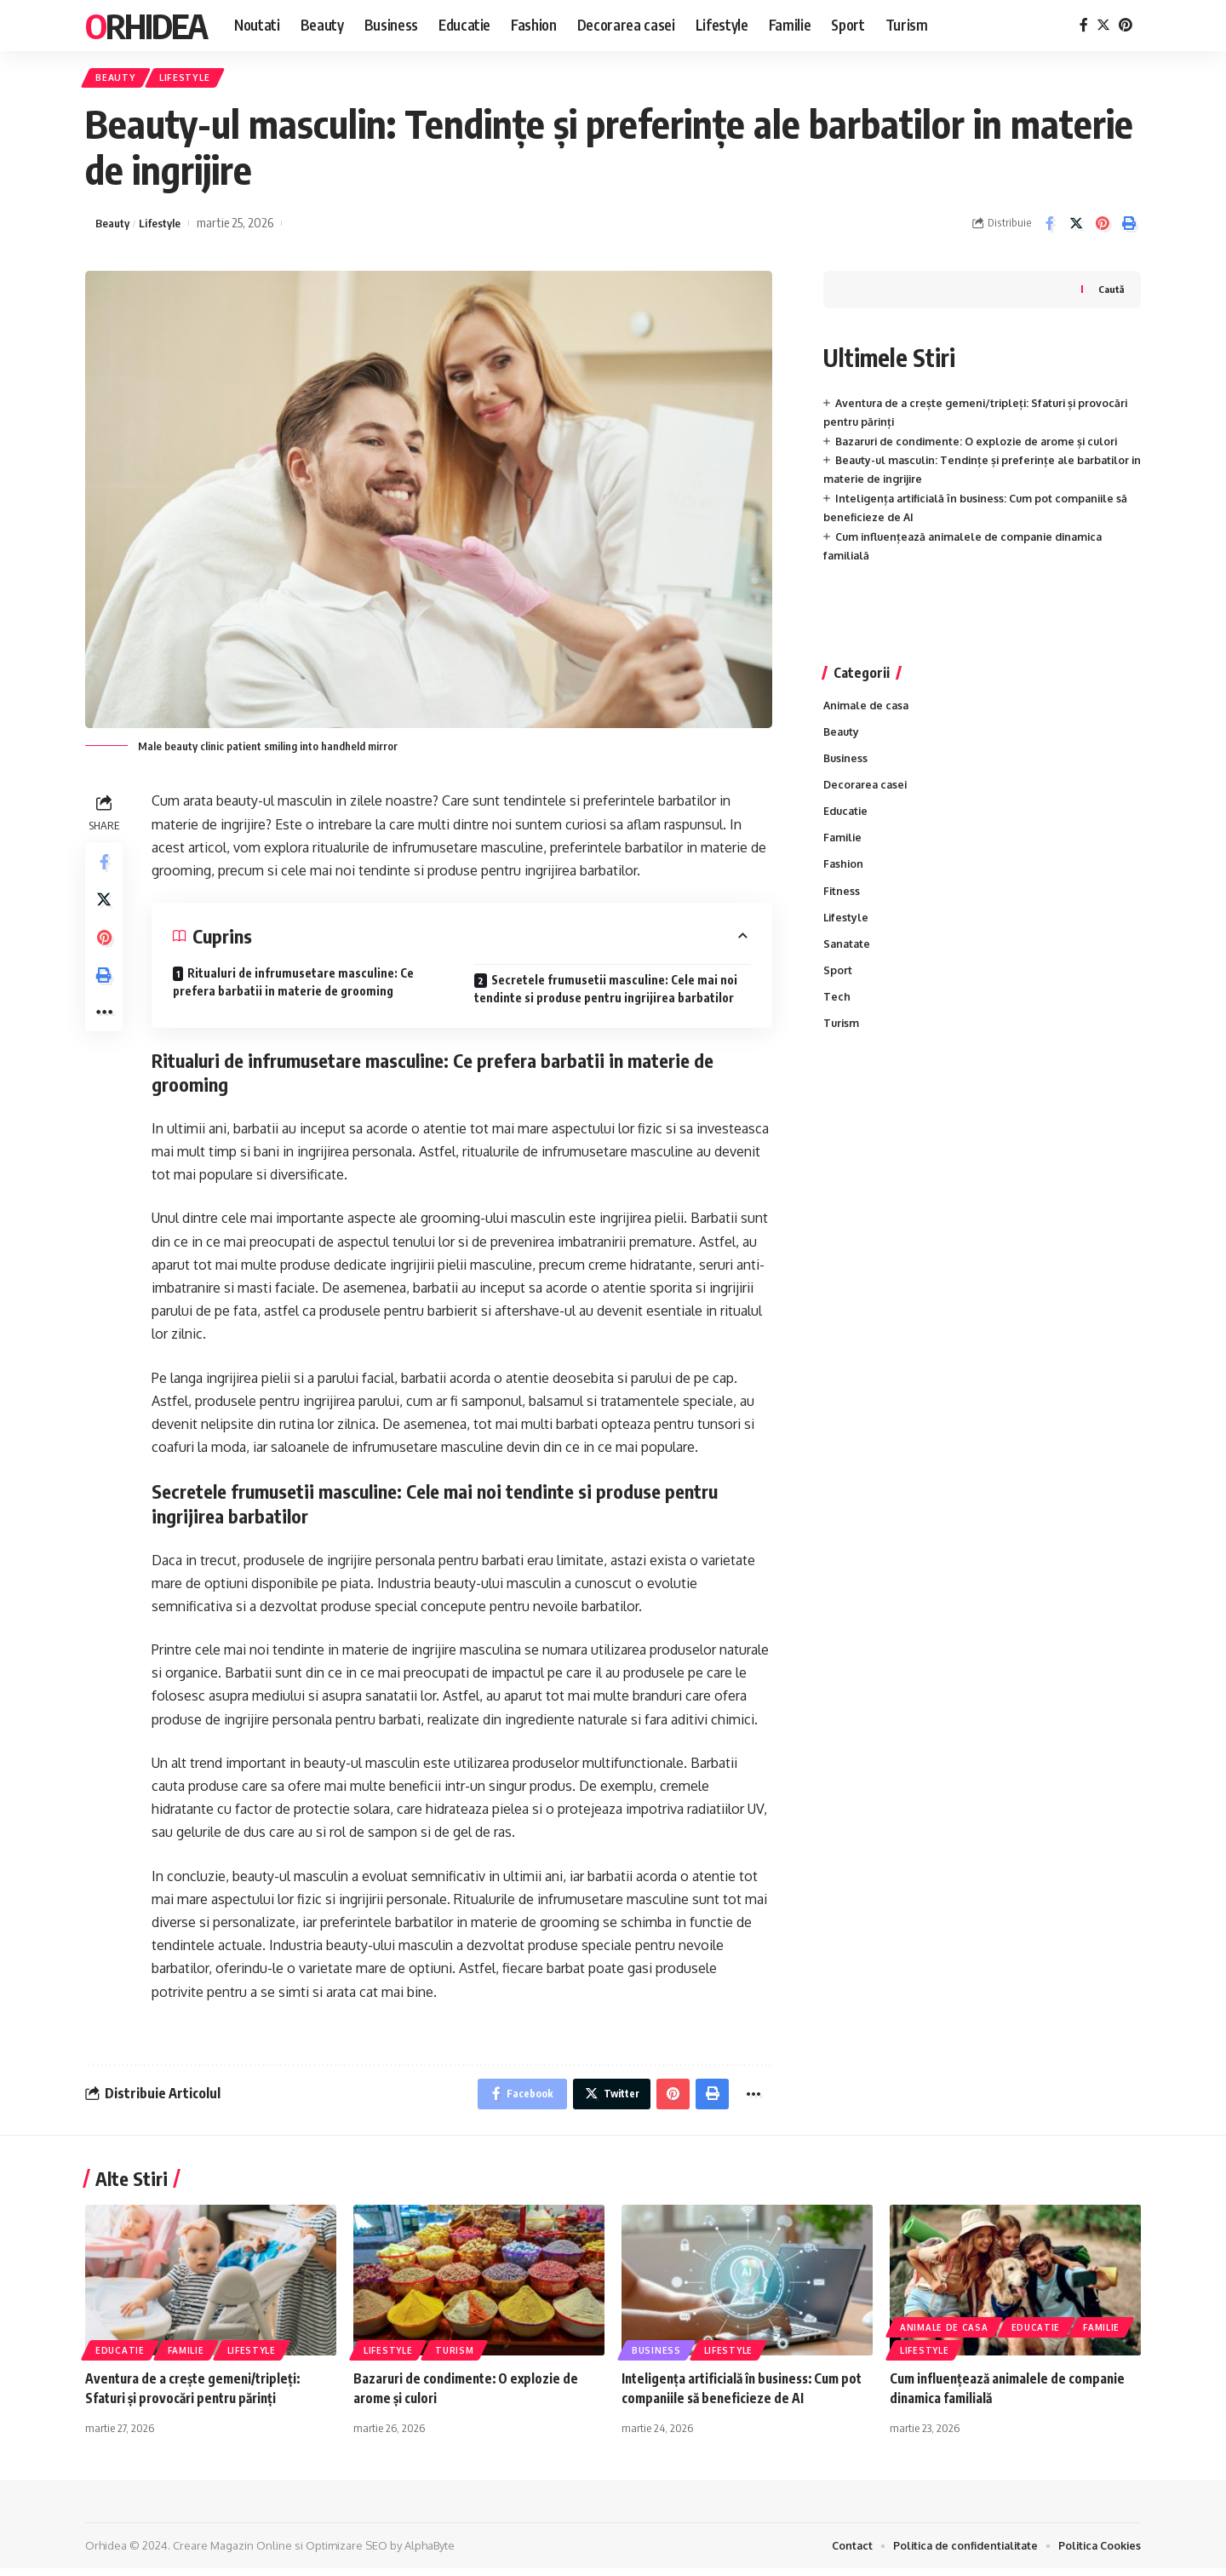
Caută (1110, 293)
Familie (843, 846)
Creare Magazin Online (232, 2553)
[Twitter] (1103, 25)
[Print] (1129, 227)
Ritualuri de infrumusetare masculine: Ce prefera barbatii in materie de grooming (293, 985)
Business (846, 765)
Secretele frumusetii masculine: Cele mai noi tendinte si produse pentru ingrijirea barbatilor (605, 992)
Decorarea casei (867, 792)
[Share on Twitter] (1076, 227)
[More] (105, 1031)
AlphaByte (429, 2553)
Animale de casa (868, 710)
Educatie (847, 819)
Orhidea (146, 25)
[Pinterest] (1125, 25)
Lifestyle (196, 79)
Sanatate (848, 956)
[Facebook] (1083, 25)
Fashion (844, 874)
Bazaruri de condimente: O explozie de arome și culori (982, 444)
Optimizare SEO (346, 2553)
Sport (837, 983)
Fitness (842, 902)
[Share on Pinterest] (1102, 227)
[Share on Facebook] (1050, 227)
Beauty (119, 79)
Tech (837, 1011)
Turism (842, 1038)
